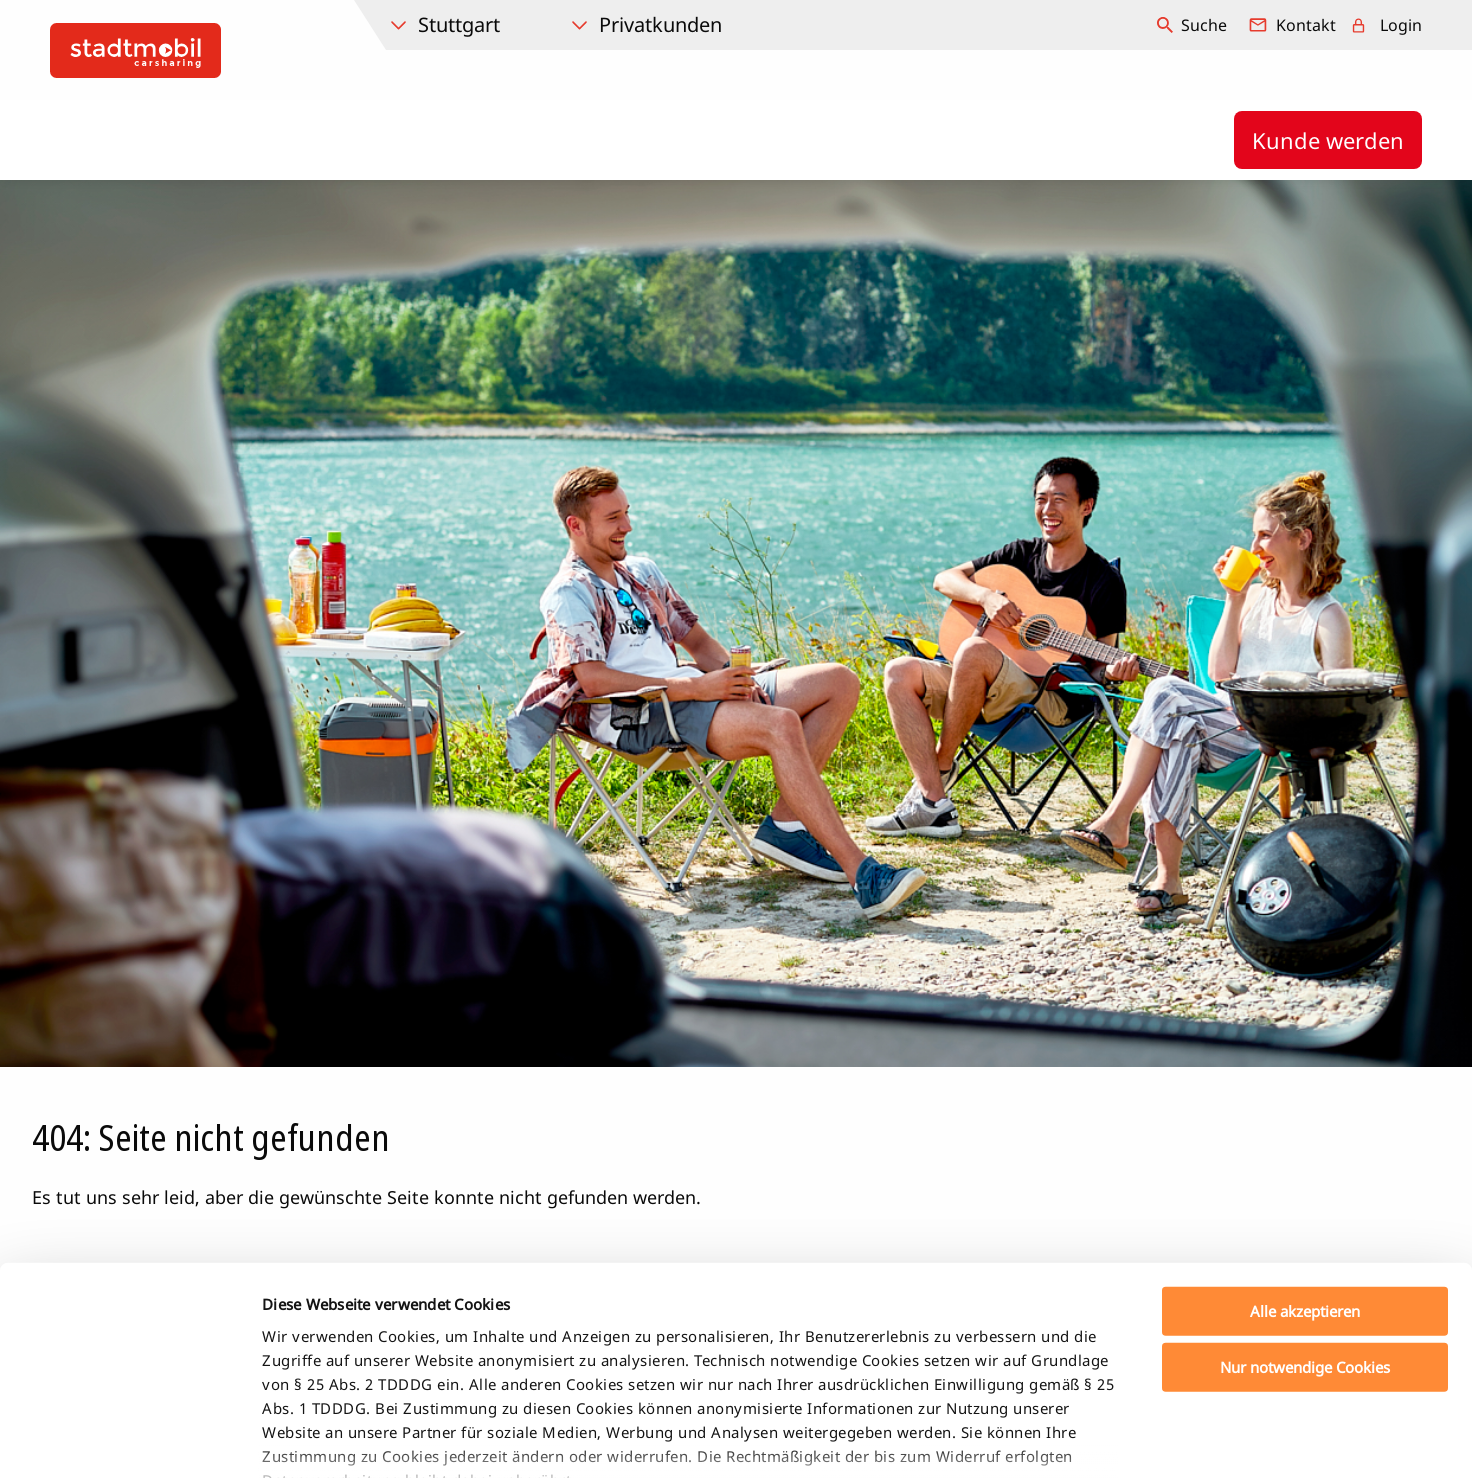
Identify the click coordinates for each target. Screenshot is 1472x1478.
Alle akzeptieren (1305, 1168)
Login (1401, 25)
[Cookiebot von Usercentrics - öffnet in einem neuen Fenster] (129, 1439)
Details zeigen (1053, 1439)
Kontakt (1306, 25)
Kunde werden (1328, 140)
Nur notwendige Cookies (1305, 1224)
